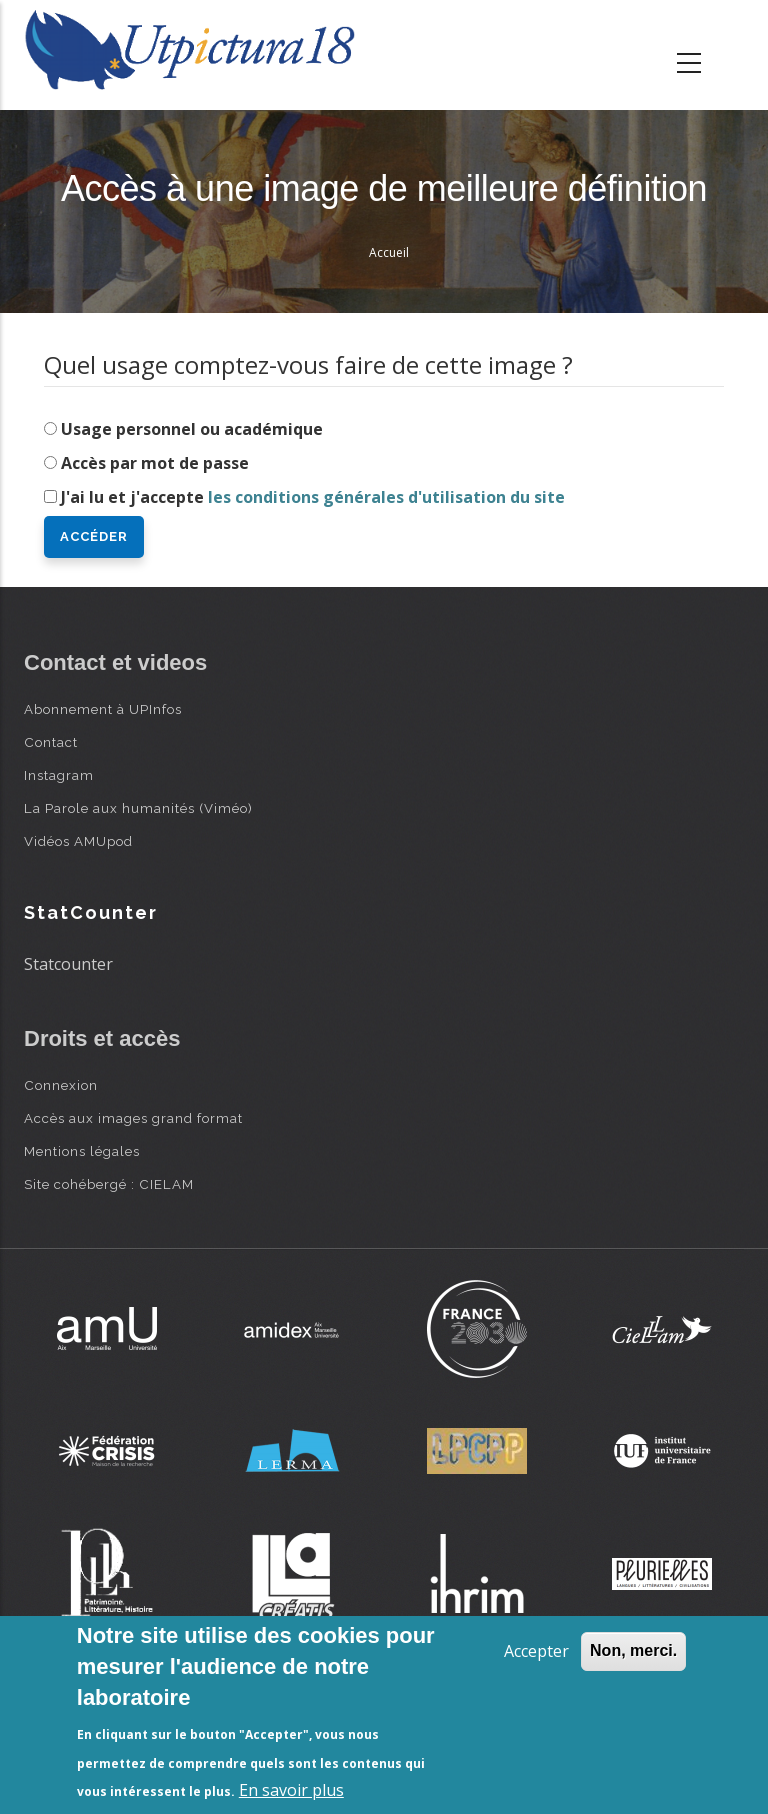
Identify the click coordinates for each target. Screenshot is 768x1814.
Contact (51, 742)
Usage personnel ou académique (192, 429)
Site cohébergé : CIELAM (109, 1184)
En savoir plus (291, 1790)
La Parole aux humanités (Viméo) (138, 808)
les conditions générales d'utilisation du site (386, 497)
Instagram (59, 775)
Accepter (536, 1651)
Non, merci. (633, 1650)
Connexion (61, 1085)
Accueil (389, 252)
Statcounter (68, 964)
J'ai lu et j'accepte (313, 497)
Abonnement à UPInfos (103, 709)
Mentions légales (82, 1151)
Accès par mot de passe (155, 463)
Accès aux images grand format (133, 1118)
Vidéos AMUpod (78, 841)
